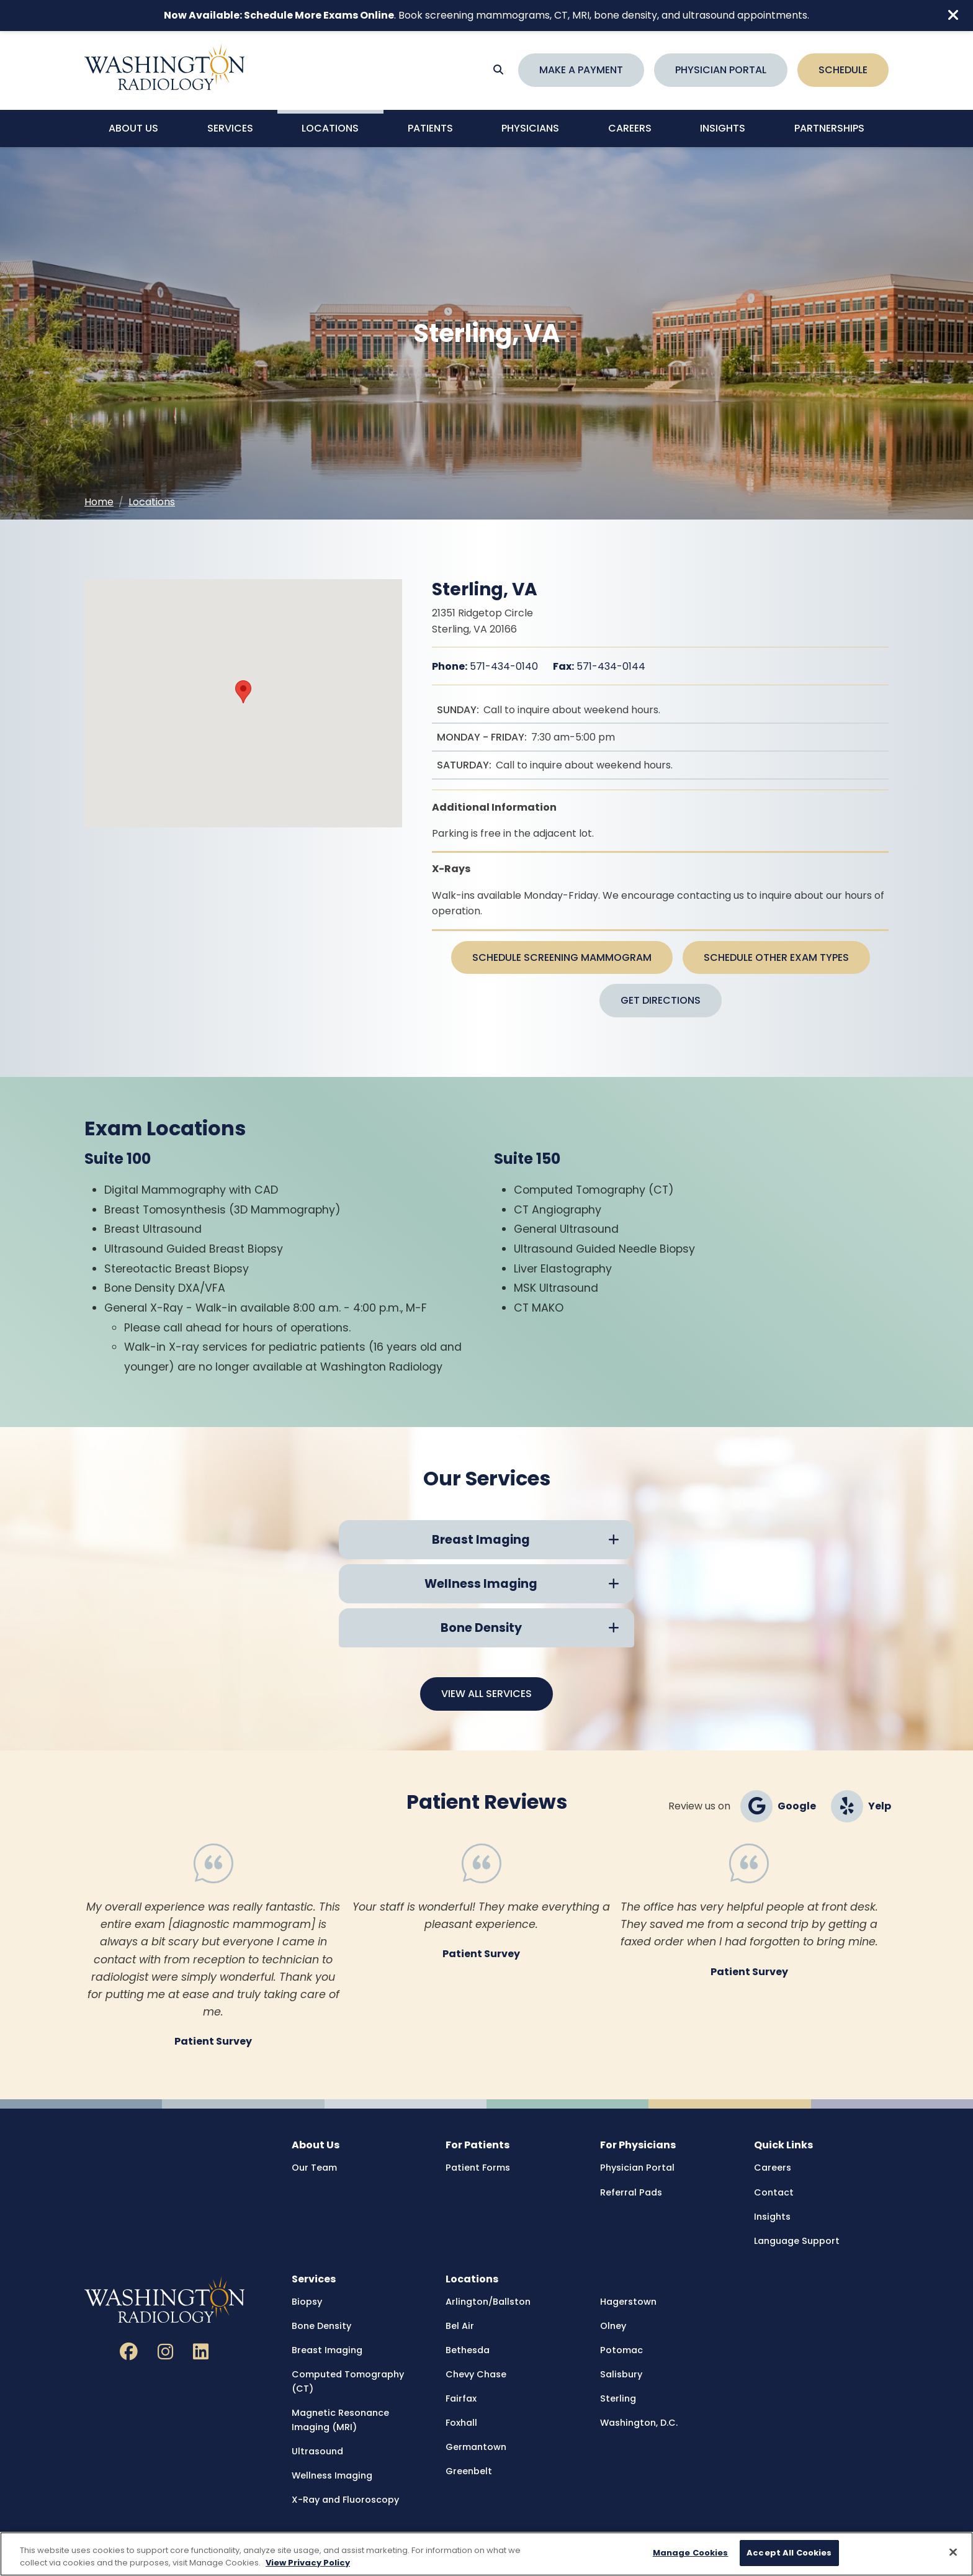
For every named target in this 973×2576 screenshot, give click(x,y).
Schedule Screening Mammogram (562, 957)
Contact (774, 2192)
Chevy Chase (476, 2374)
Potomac (621, 2350)
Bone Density (321, 2326)
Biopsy (307, 2301)
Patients (430, 128)
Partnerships (829, 128)
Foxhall (461, 2422)
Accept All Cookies (789, 2553)
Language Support (797, 2241)
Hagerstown (628, 2301)
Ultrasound (317, 2451)
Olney (613, 2326)
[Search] (498, 70)
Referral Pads (631, 2192)
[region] (486, 2554)
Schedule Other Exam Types (776, 957)
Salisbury (621, 2374)
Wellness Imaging (332, 2475)
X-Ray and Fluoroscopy (345, 2499)
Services (230, 128)
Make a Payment (581, 70)
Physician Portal (720, 70)
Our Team (314, 2167)
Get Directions (661, 1000)
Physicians (530, 128)
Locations (330, 128)
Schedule (843, 70)
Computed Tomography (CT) (348, 2381)
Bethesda (468, 2350)
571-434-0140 (485, 666)
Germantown (476, 2447)
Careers (630, 128)
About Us (133, 128)
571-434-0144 (599, 666)
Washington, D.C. (639, 2422)
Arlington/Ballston (488, 2301)
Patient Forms (478, 2167)
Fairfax (461, 2398)
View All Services (486, 1694)
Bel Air (460, 2326)
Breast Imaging (327, 2350)
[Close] (953, 2551)
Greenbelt (469, 2471)
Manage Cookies (691, 2553)
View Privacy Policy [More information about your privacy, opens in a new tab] (308, 2563)
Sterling (618, 2398)
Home (99, 502)
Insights (722, 128)
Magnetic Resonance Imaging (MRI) (340, 2420)
